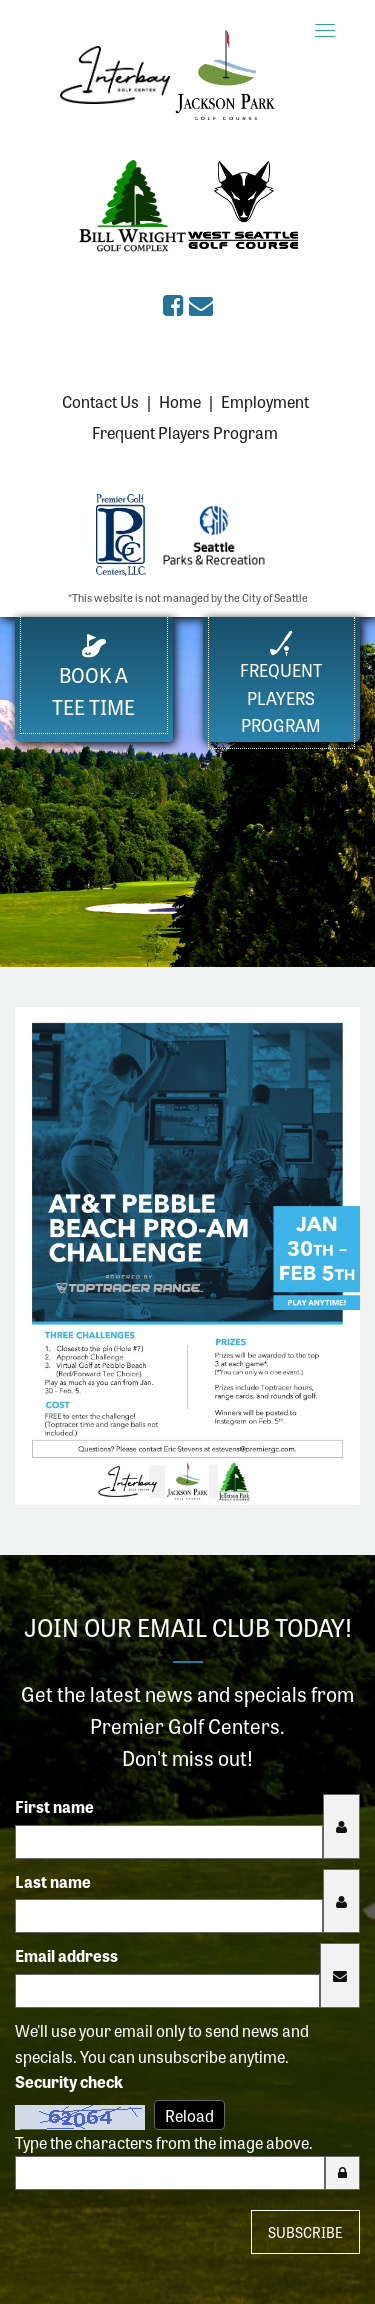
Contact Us (100, 401)
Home (180, 401)
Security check (69, 2081)
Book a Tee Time (93, 677)
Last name (53, 1881)
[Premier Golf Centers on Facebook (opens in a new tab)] (176, 303)
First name (54, 1806)
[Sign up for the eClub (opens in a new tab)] (201, 303)
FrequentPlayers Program (281, 683)
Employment (265, 401)
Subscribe (305, 2232)
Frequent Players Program (185, 432)
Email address (66, 1955)
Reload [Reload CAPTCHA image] (189, 2115)
